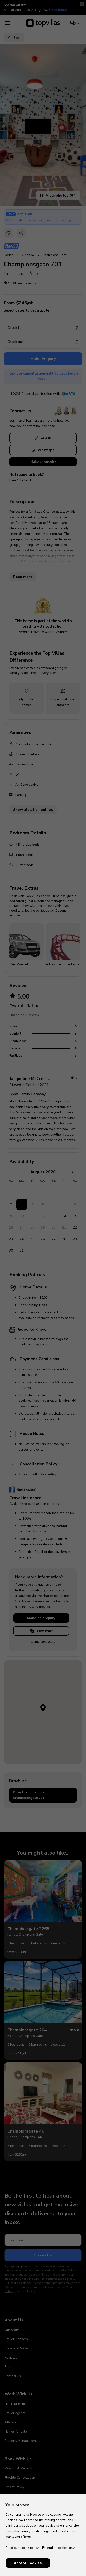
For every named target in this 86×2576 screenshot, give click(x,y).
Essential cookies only (58, 2548)
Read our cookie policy (22, 2548)
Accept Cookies (28, 2563)
